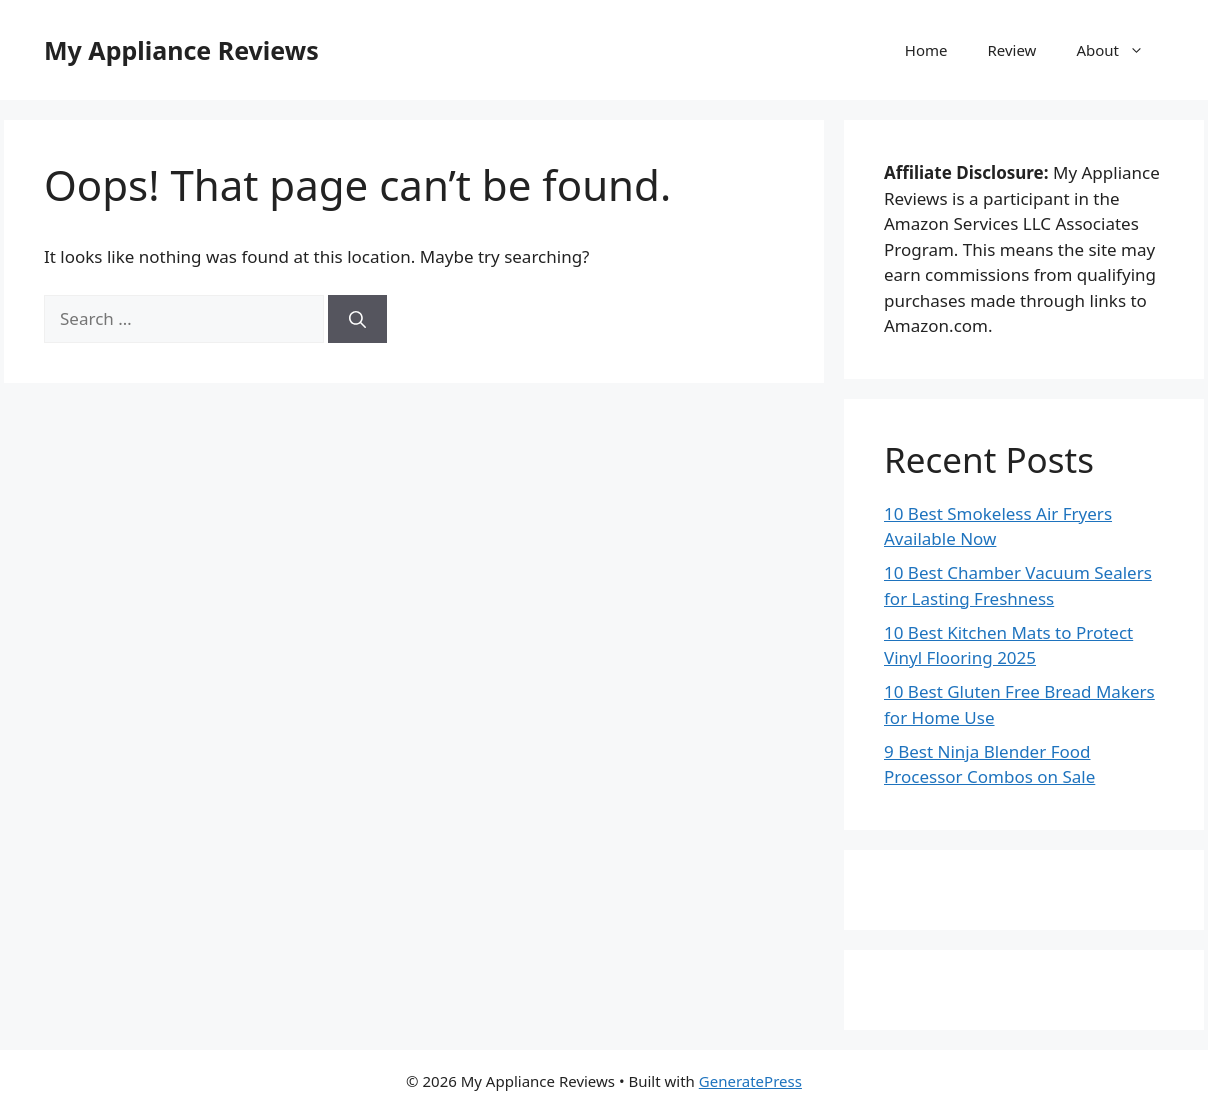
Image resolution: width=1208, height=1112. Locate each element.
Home (926, 50)
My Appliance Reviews (181, 50)
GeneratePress (750, 1081)
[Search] (357, 319)
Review (1011, 50)
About (1120, 50)
